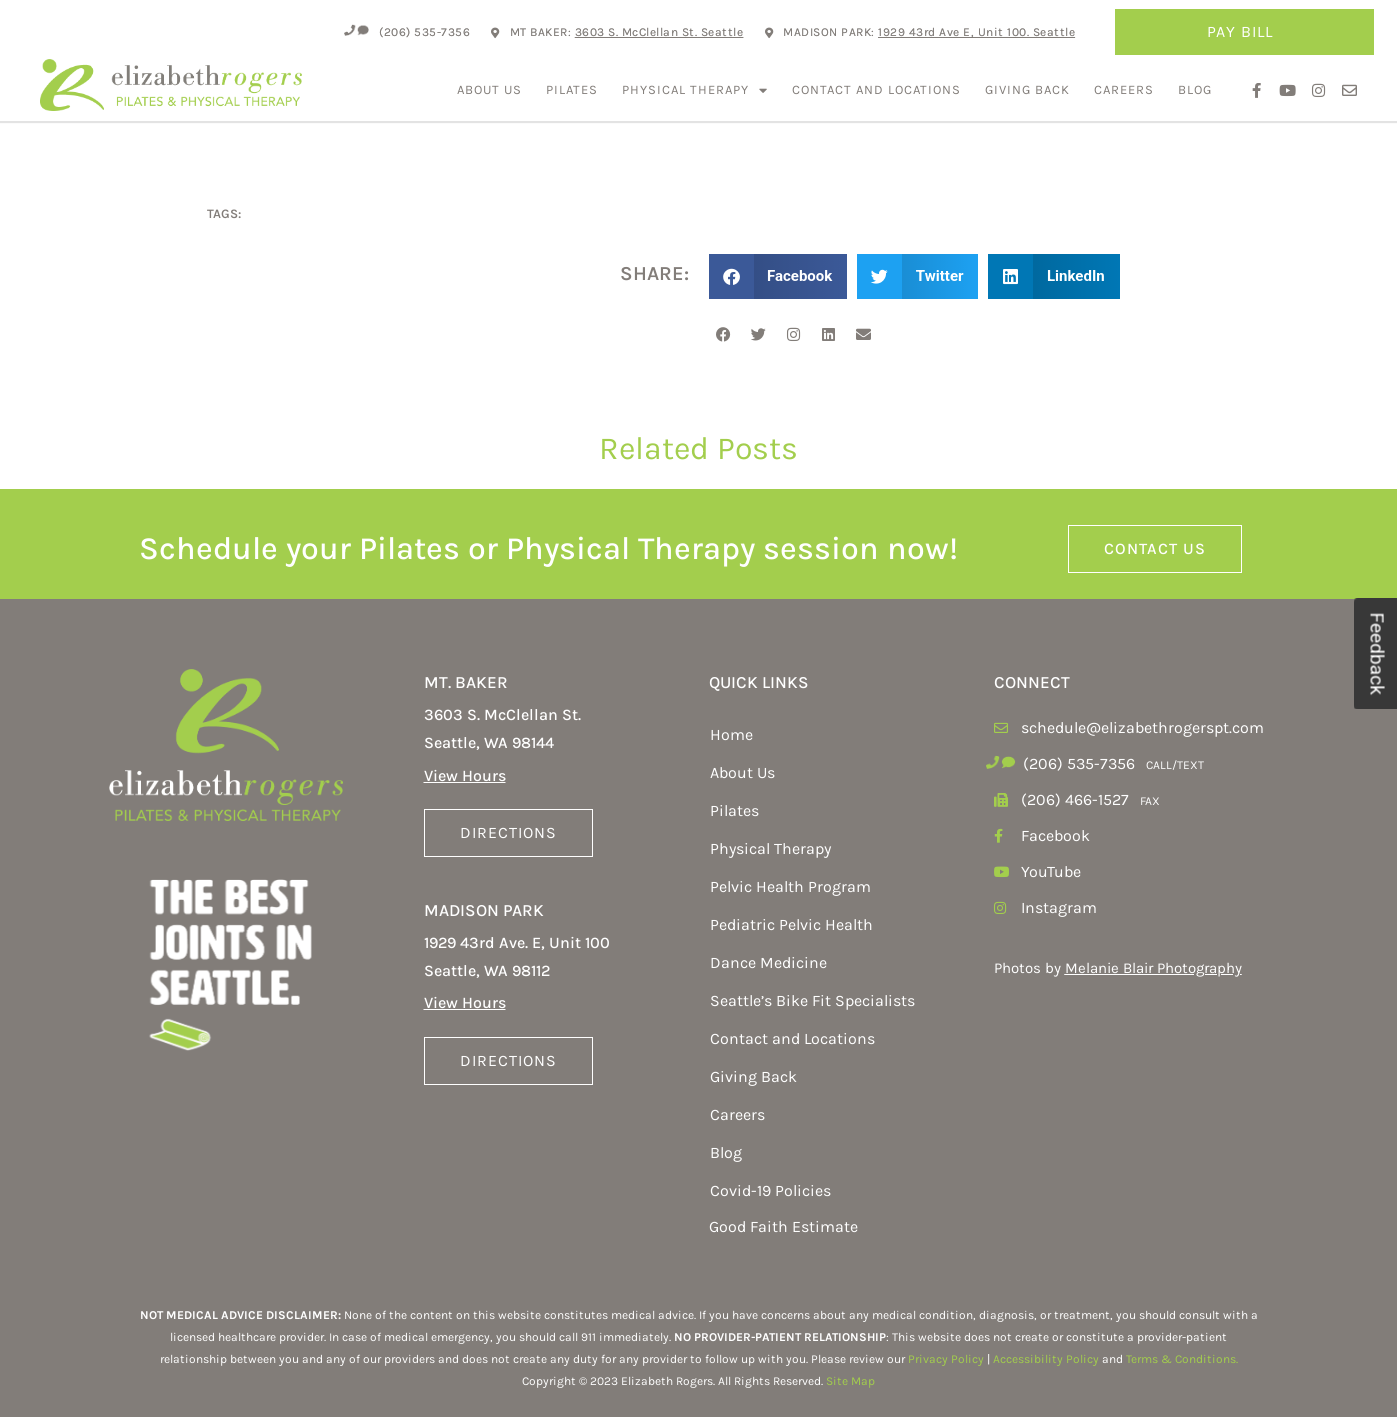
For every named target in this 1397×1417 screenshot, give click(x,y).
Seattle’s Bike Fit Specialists (812, 1000)
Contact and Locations (876, 89)
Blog (1195, 89)
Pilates (572, 89)
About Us (489, 89)
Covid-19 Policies (770, 1190)
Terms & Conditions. (1182, 1359)
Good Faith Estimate (783, 1226)
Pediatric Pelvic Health (791, 924)
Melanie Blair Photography (1153, 968)
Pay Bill (1245, 32)
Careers (1124, 89)
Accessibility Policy (1046, 1359)
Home (731, 734)
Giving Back (1027, 89)
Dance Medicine (768, 962)
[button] (778, 276)
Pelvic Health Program (790, 886)
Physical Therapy (695, 90)
